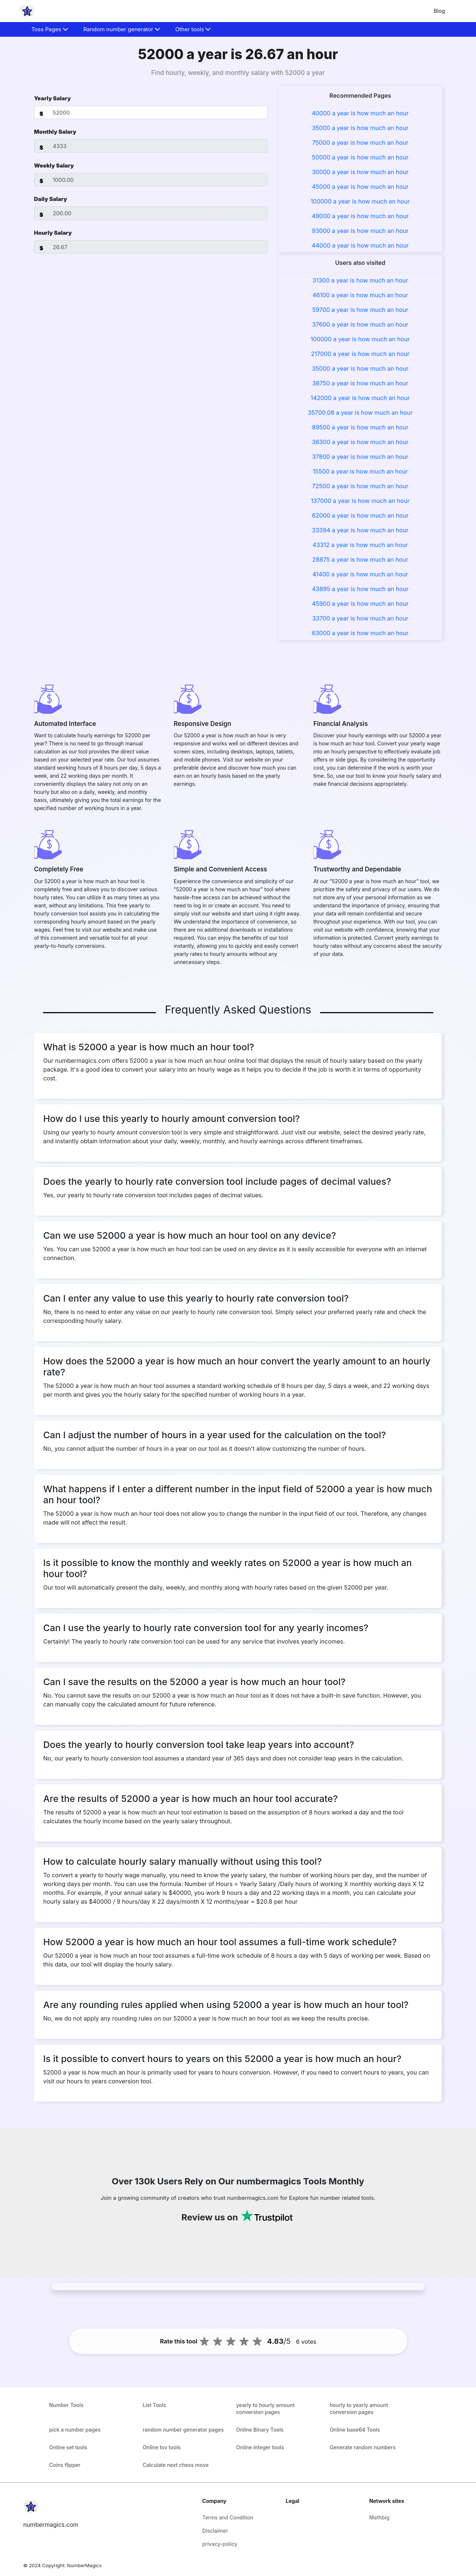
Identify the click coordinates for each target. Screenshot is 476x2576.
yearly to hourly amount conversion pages (265, 2408)
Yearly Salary (52, 98)
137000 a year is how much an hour (360, 500)
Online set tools (68, 2447)
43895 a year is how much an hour (360, 589)
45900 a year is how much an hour (360, 603)
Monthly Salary (55, 131)
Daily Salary (50, 198)
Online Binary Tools (260, 2429)
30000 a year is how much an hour (360, 172)
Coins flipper (64, 2465)
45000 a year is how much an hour (360, 186)
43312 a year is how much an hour (360, 544)
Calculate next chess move (175, 2465)
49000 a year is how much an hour (360, 216)
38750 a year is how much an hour (360, 383)
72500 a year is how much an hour (360, 486)
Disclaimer (215, 2531)
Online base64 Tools (355, 2429)
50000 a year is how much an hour (360, 157)
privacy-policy (219, 2544)
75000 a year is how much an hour (360, 142)
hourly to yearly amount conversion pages (359, 2408)
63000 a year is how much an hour (360, 633)
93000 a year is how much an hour (360, 230)
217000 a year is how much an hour (360, 353)
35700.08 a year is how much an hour (360, 412)
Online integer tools (260, 2447)
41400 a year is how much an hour (360, 574)
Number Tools (66, 2405)
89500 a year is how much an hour (360, 427)
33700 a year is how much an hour (360, 618)
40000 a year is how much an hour (360, 113)
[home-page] (27, 11)
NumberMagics (84, 2565)
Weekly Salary (54, 165)
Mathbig (379, 2517)
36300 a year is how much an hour (360, 442)
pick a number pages (75, 2429)
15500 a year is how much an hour (360, 471)
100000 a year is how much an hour (360, 201)
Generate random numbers (363, 2447)
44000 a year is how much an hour (360, 245)
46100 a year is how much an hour (360, 295)
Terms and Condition (227, 2517)
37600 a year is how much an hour (360, 324)
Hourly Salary (53, 232)
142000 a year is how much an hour (360, 398)
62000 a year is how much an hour (360, 515)
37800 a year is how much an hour (360, 456)
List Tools (154, 2405)
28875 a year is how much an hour (360, 559)
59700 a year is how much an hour (360, 309)
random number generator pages (183, 2429)
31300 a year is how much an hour (360, 280)
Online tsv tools (161, 2447)
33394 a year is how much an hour (360, 530)
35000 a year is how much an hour (360, 128)
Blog (439, 10)
